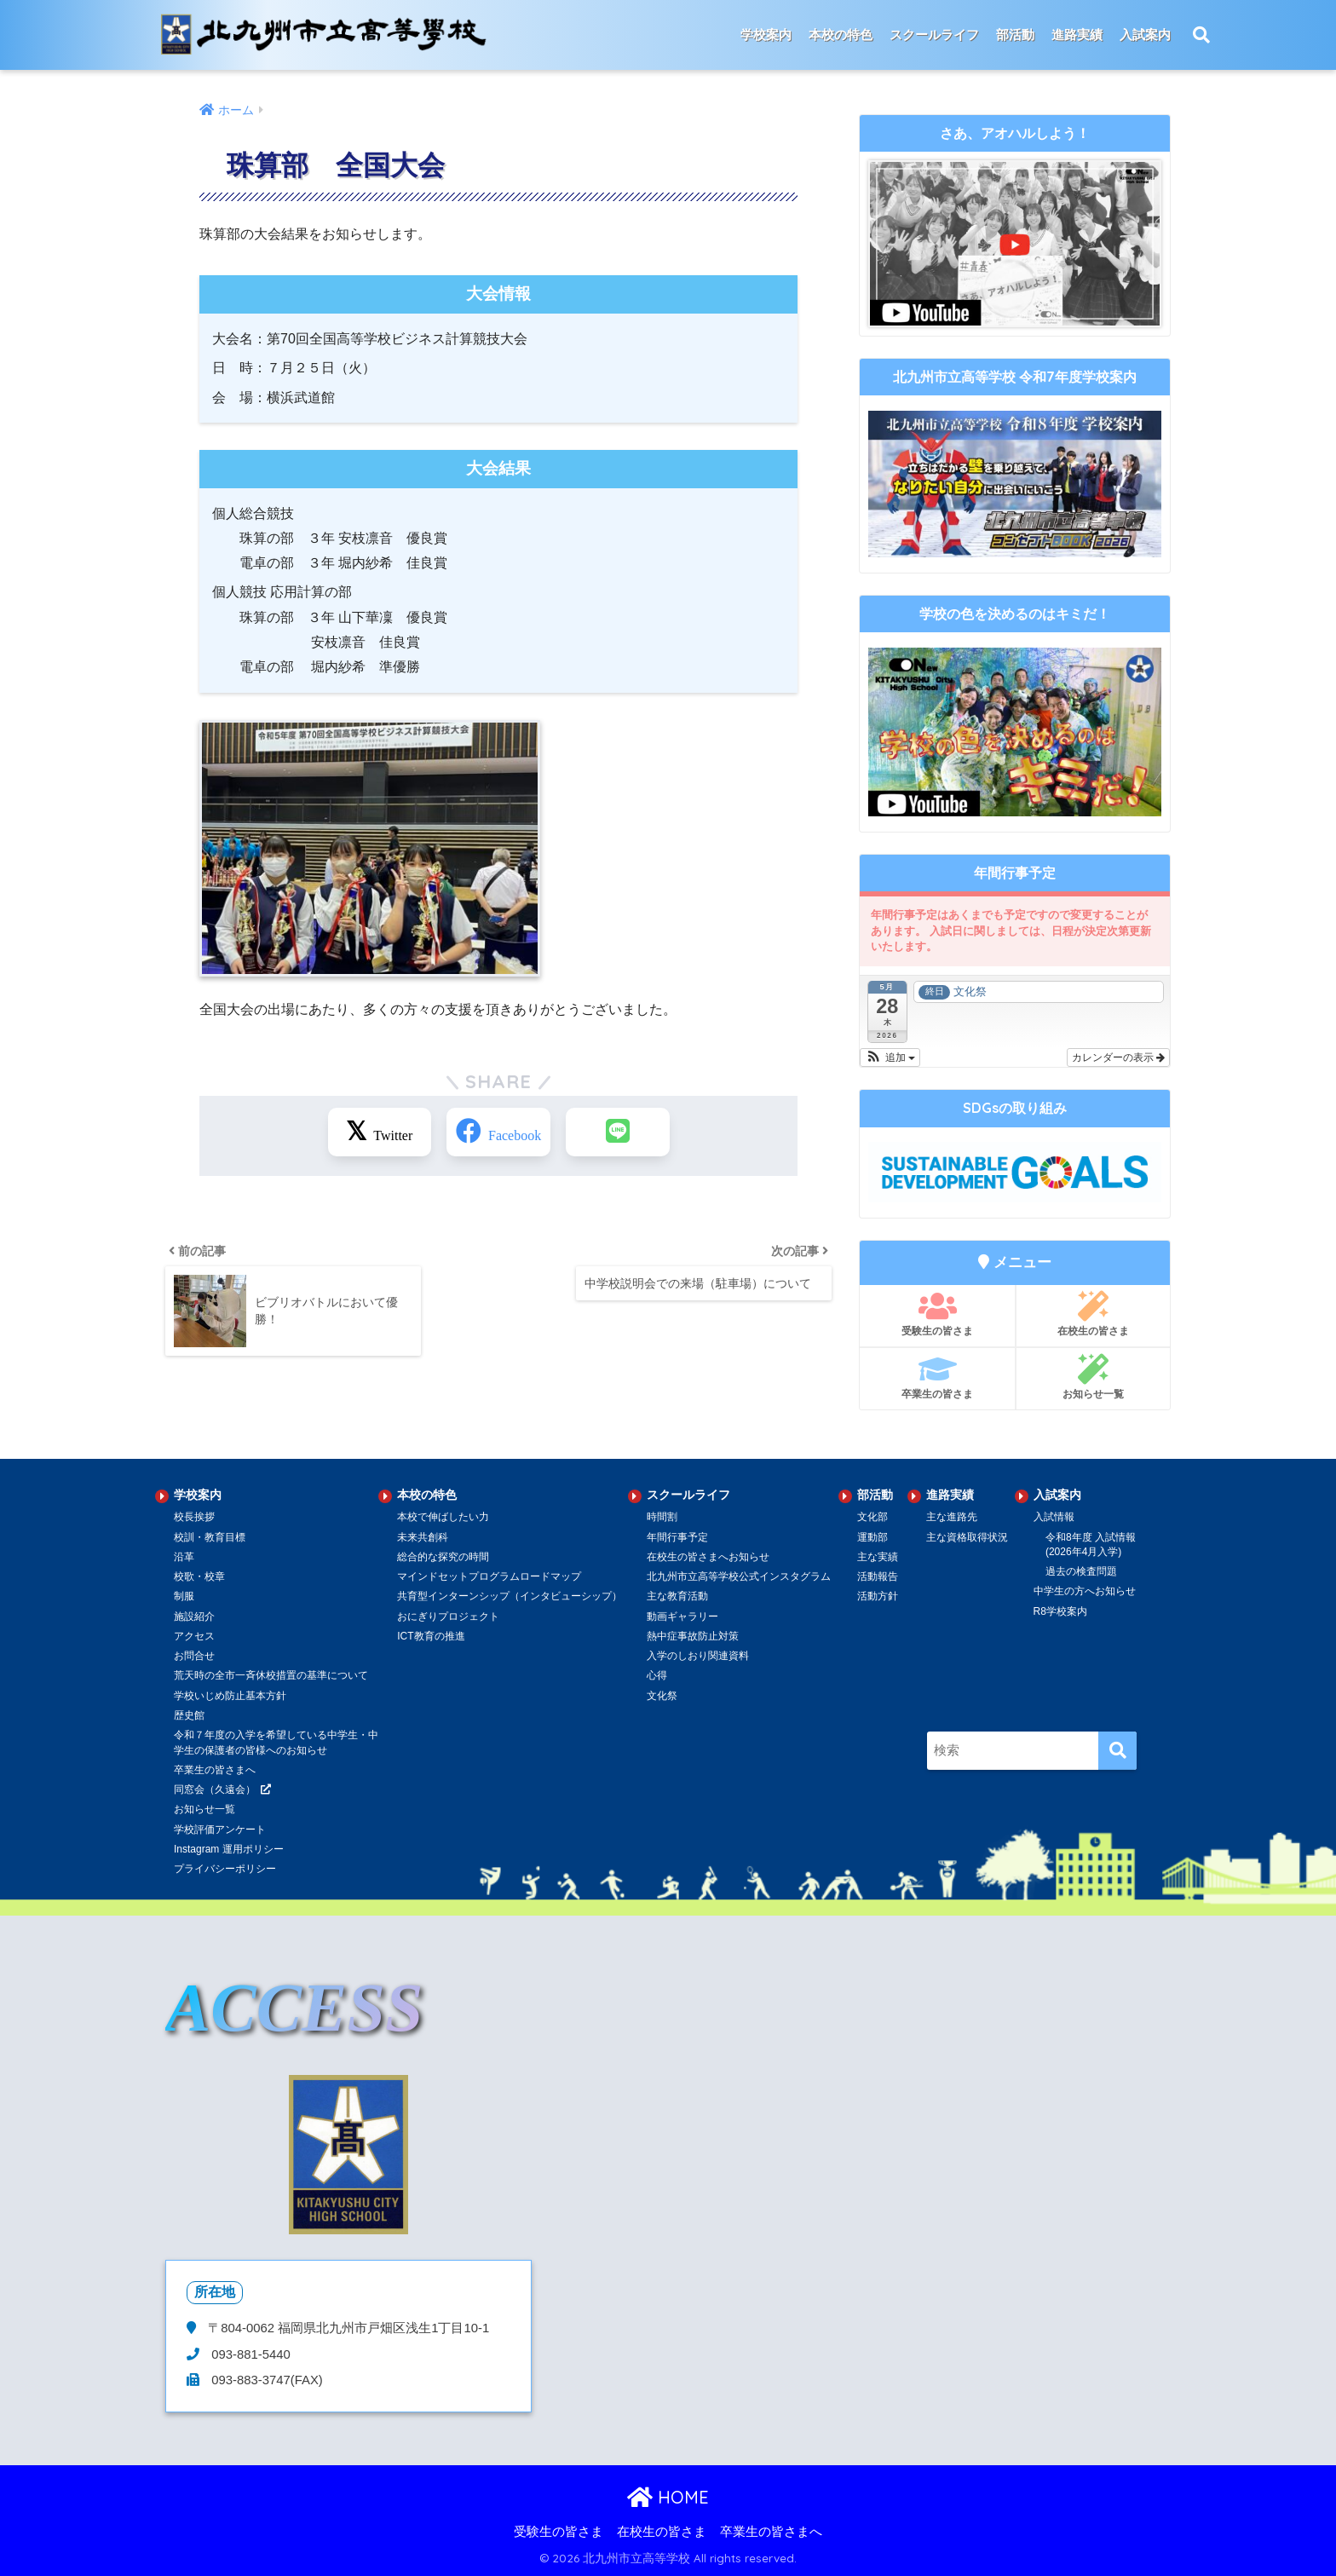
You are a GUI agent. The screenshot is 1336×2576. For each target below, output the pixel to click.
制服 (184, 1596)
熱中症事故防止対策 (693, 1636)
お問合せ (194, 1656)
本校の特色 (840, 34)
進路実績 (1077, 34)
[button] (890, 1057)
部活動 (1015, 34)
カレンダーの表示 (1118, 1057)
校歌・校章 (199, 1576)
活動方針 (877, 1596)
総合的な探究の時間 (443, 1557)
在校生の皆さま (1093, 1314)
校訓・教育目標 (209, 1537)
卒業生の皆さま (937, 1377)
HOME (668, 2497)
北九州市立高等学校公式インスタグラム (739, 1576)
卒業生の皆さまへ (215, 1770)
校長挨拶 (194, 1517)
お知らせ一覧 (1093, 1377)
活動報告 (877, 1576)
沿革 (184, 1557)
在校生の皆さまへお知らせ (708, 1557)
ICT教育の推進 (430, 1636)
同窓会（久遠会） (215, 1789)
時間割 (662, 1517)
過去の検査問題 (1081, 1571)
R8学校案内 (1060, 1611)
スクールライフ (934, 34)
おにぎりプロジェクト (448, 1616)
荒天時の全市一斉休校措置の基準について (271, 1675)
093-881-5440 (249, 2354)
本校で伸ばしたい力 (443, 1517)
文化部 (872, 1517)
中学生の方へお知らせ (1085, 1591)
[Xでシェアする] (381, 1132)
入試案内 (1145, 34)
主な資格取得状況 (967, 1537)
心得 (657, 1675)
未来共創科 (422, 1537)
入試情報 (1054, 1517)
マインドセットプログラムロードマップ (489, 1576)
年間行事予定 (677, 1537)
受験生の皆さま (937, 1314)
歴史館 (189, 1715)
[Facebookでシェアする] (498, 1132)
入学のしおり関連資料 (698, 1656)
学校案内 (766, 34)
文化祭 (662, 1696)
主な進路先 (951, 1517)
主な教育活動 (677, 1596)
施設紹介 (194, 1616)
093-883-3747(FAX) (265, 2380)
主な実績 (877, 1557)
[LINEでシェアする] (617, 1132)
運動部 (872, 1537)
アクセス (194, 1636)
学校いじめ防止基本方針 (230, 1696)
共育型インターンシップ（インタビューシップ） (509, 1596)
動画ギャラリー (682, 1616)
